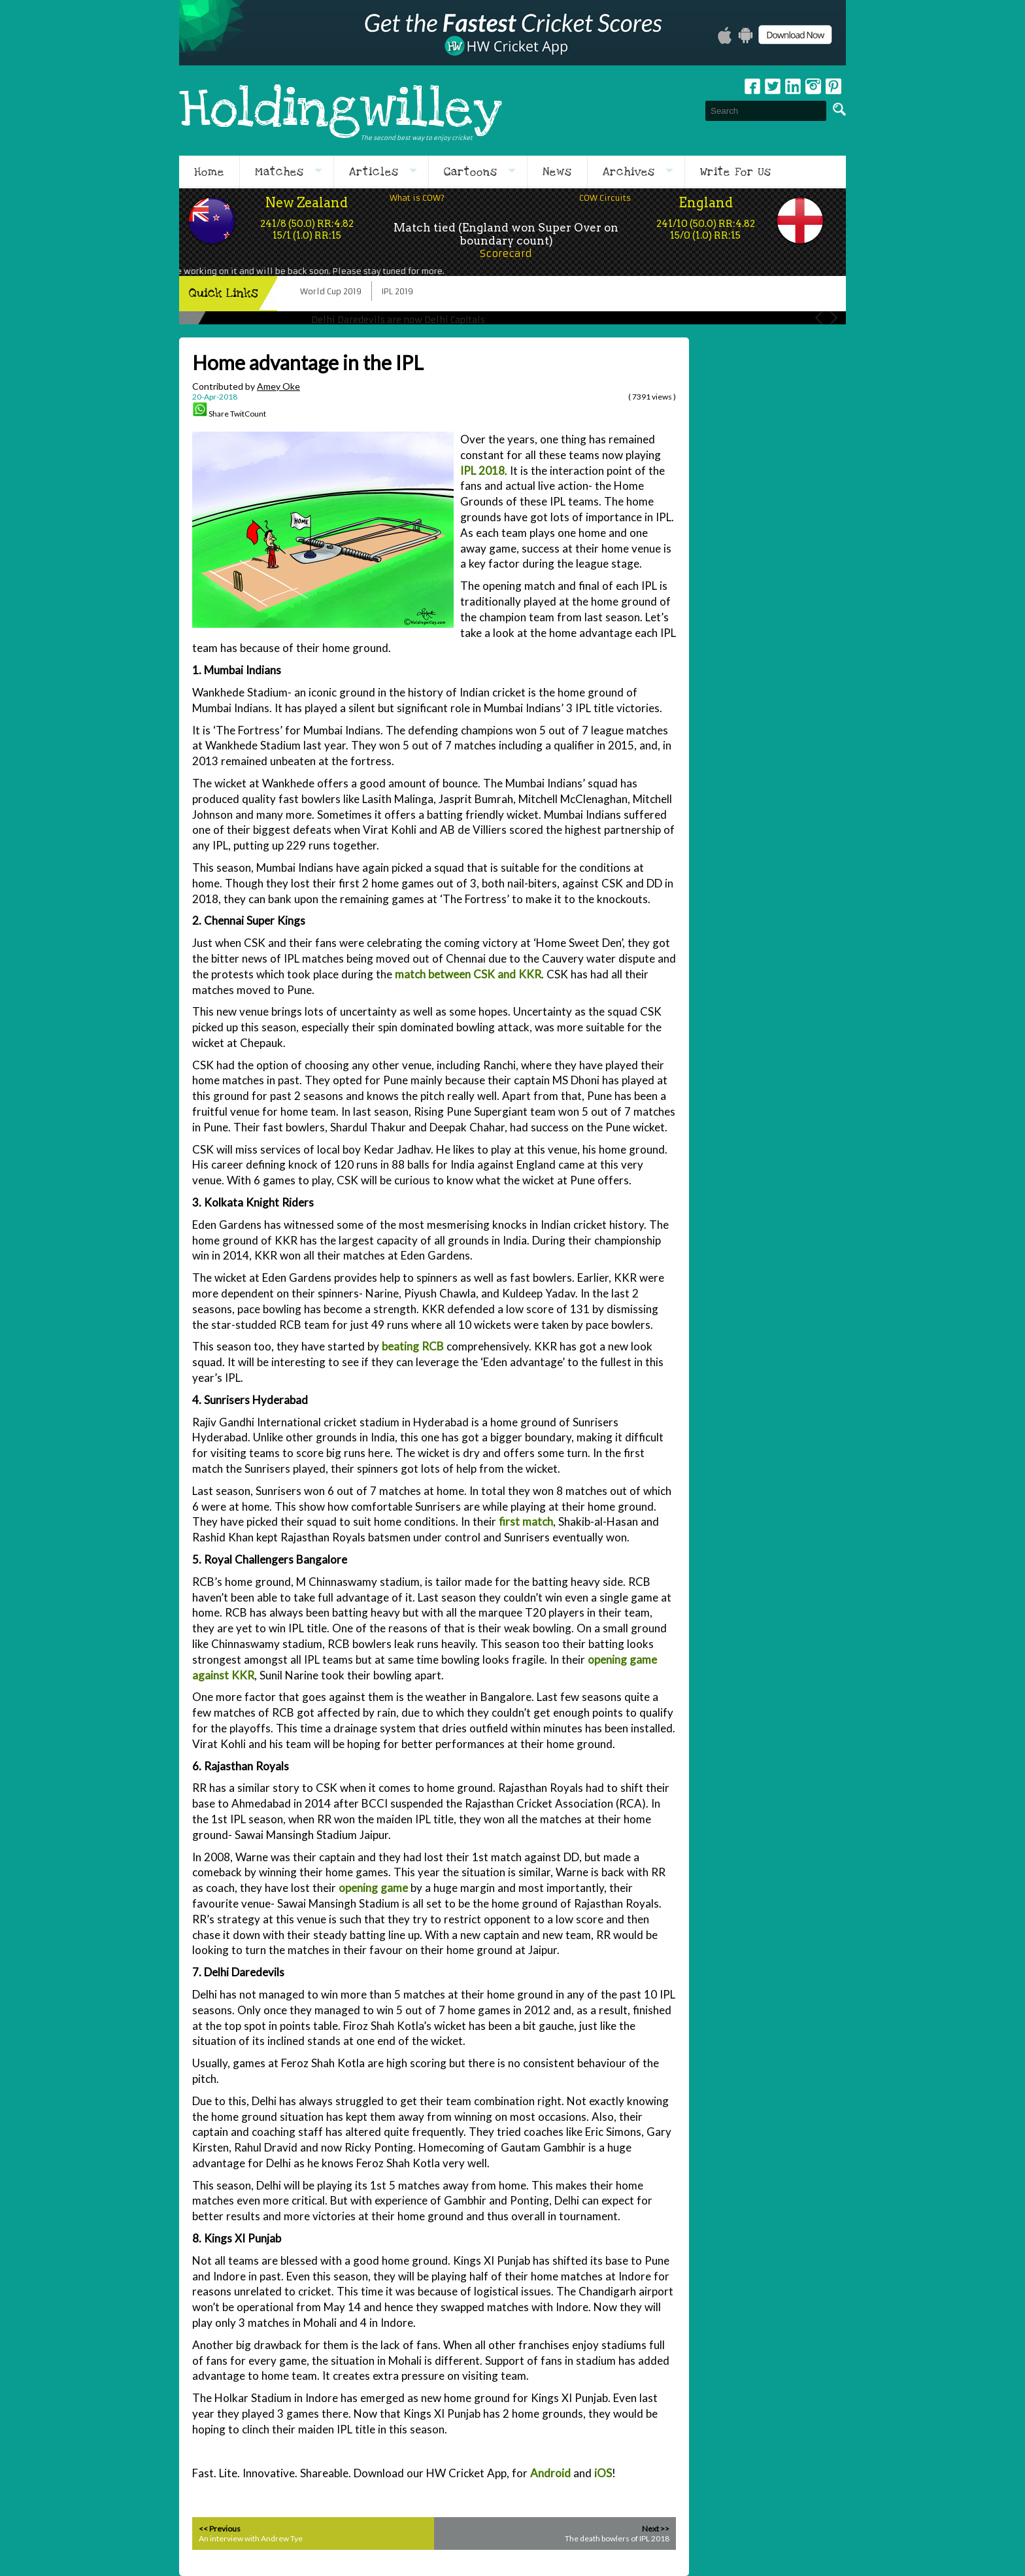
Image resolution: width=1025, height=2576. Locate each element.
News (557, 172)
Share (219, 414)
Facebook (752, 86)
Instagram (813, 86)
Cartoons (470, 172)
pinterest (833, 86)
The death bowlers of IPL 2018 (617, 2538)
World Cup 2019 (330, 291)
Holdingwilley (340, 110)
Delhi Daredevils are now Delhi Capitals (398, 320)
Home (209, 172)
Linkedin (793, 86)
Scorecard (506, 253)
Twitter (773, 86)
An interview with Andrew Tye (251, 2538)
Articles (374, 172)
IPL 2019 (397, 291)
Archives (629, 172)
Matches (279, 172)
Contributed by (246, 386)
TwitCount (248, 414)
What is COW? (417, 198)
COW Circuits (605, 198)
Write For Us (735, 172)
